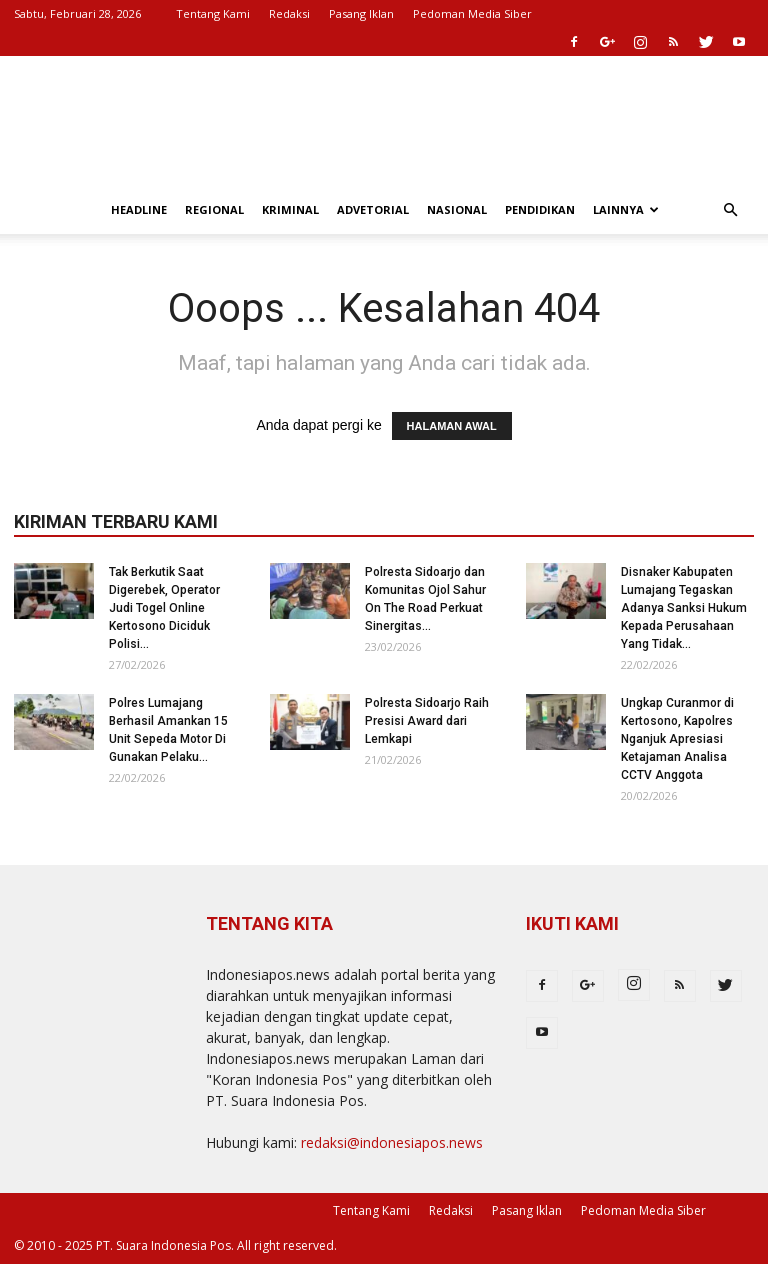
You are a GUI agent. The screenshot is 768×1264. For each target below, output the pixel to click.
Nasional (457, 209)
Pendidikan (540, 209)
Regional (214, 209)
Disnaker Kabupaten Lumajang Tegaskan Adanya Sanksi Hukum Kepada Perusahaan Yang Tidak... (684, 608)
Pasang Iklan (361, 13)
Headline (139, 209)
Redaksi (289, 13)
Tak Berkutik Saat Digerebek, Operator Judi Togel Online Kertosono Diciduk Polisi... (164, 608)
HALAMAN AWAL (452, 426)
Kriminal (290, 209)
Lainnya (626, 209)
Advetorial (373, 209)
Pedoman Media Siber (472, 13)
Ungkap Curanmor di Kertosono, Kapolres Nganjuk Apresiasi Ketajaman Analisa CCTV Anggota (677, 739)
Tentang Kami (213, 13)
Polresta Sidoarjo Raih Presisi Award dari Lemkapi (427, 721)
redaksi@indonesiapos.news (392, 1142)
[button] (730, 210)
